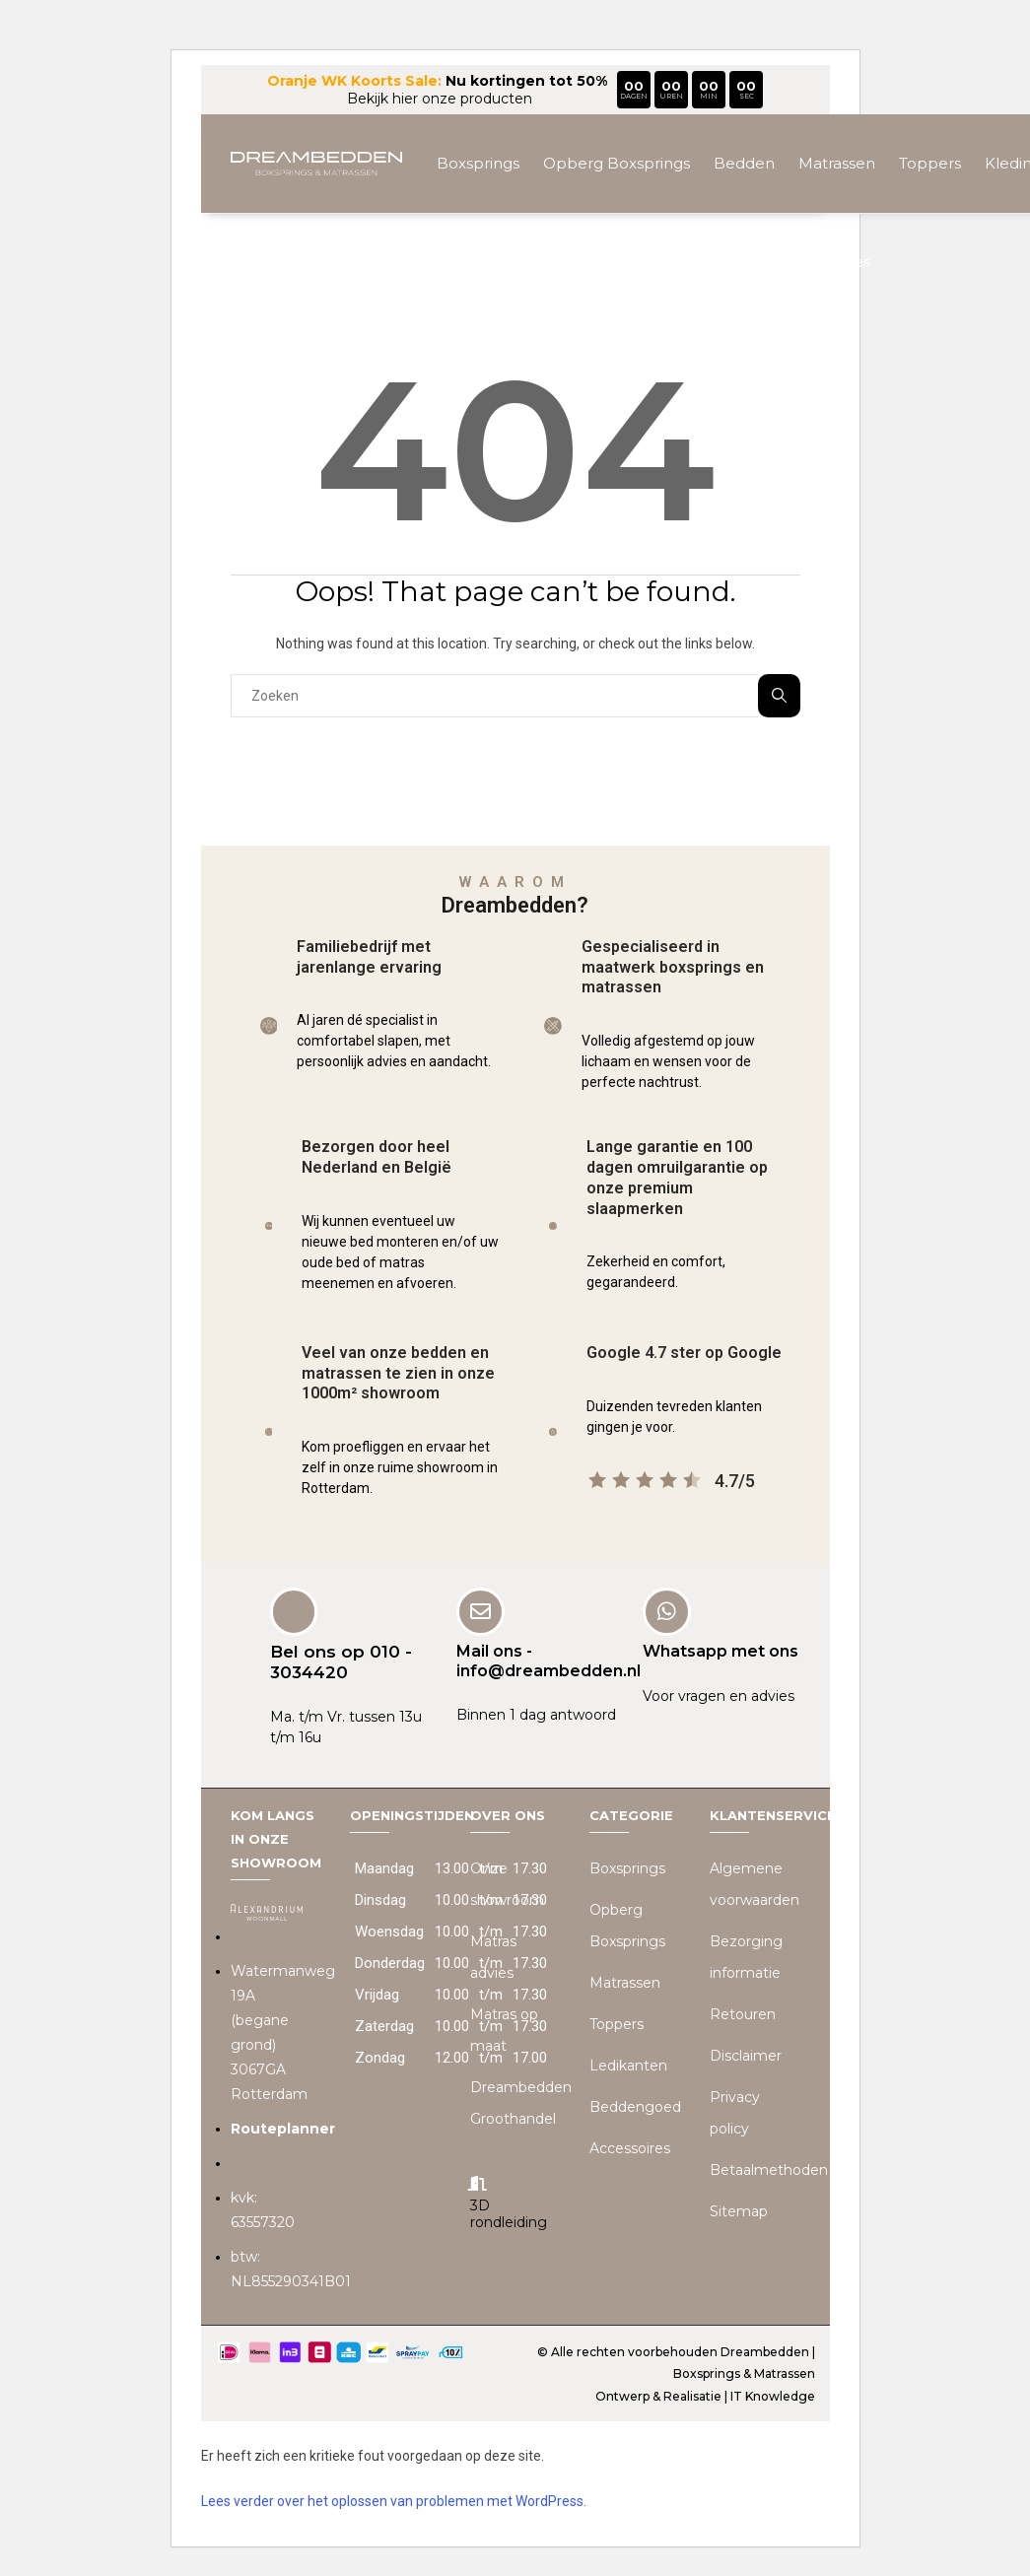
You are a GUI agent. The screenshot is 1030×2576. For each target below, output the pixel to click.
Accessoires (826, 261)
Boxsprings (478, 163)
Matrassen (836, 163)
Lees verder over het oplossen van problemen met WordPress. (393, 2500)
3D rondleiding (508, 2213)
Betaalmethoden (769, 2169)
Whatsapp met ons (720, 1651)
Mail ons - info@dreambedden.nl (548, 1660)
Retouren (743, 2013)
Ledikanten (628, 2064)
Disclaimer (746, 2055)
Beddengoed (708, 261)
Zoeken (779, 695)
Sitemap (739, 2210)
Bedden (744, 163)
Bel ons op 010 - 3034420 (341, 1661)
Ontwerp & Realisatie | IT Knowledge (705, 2395)
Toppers (930, 163)
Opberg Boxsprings (616, 163)
